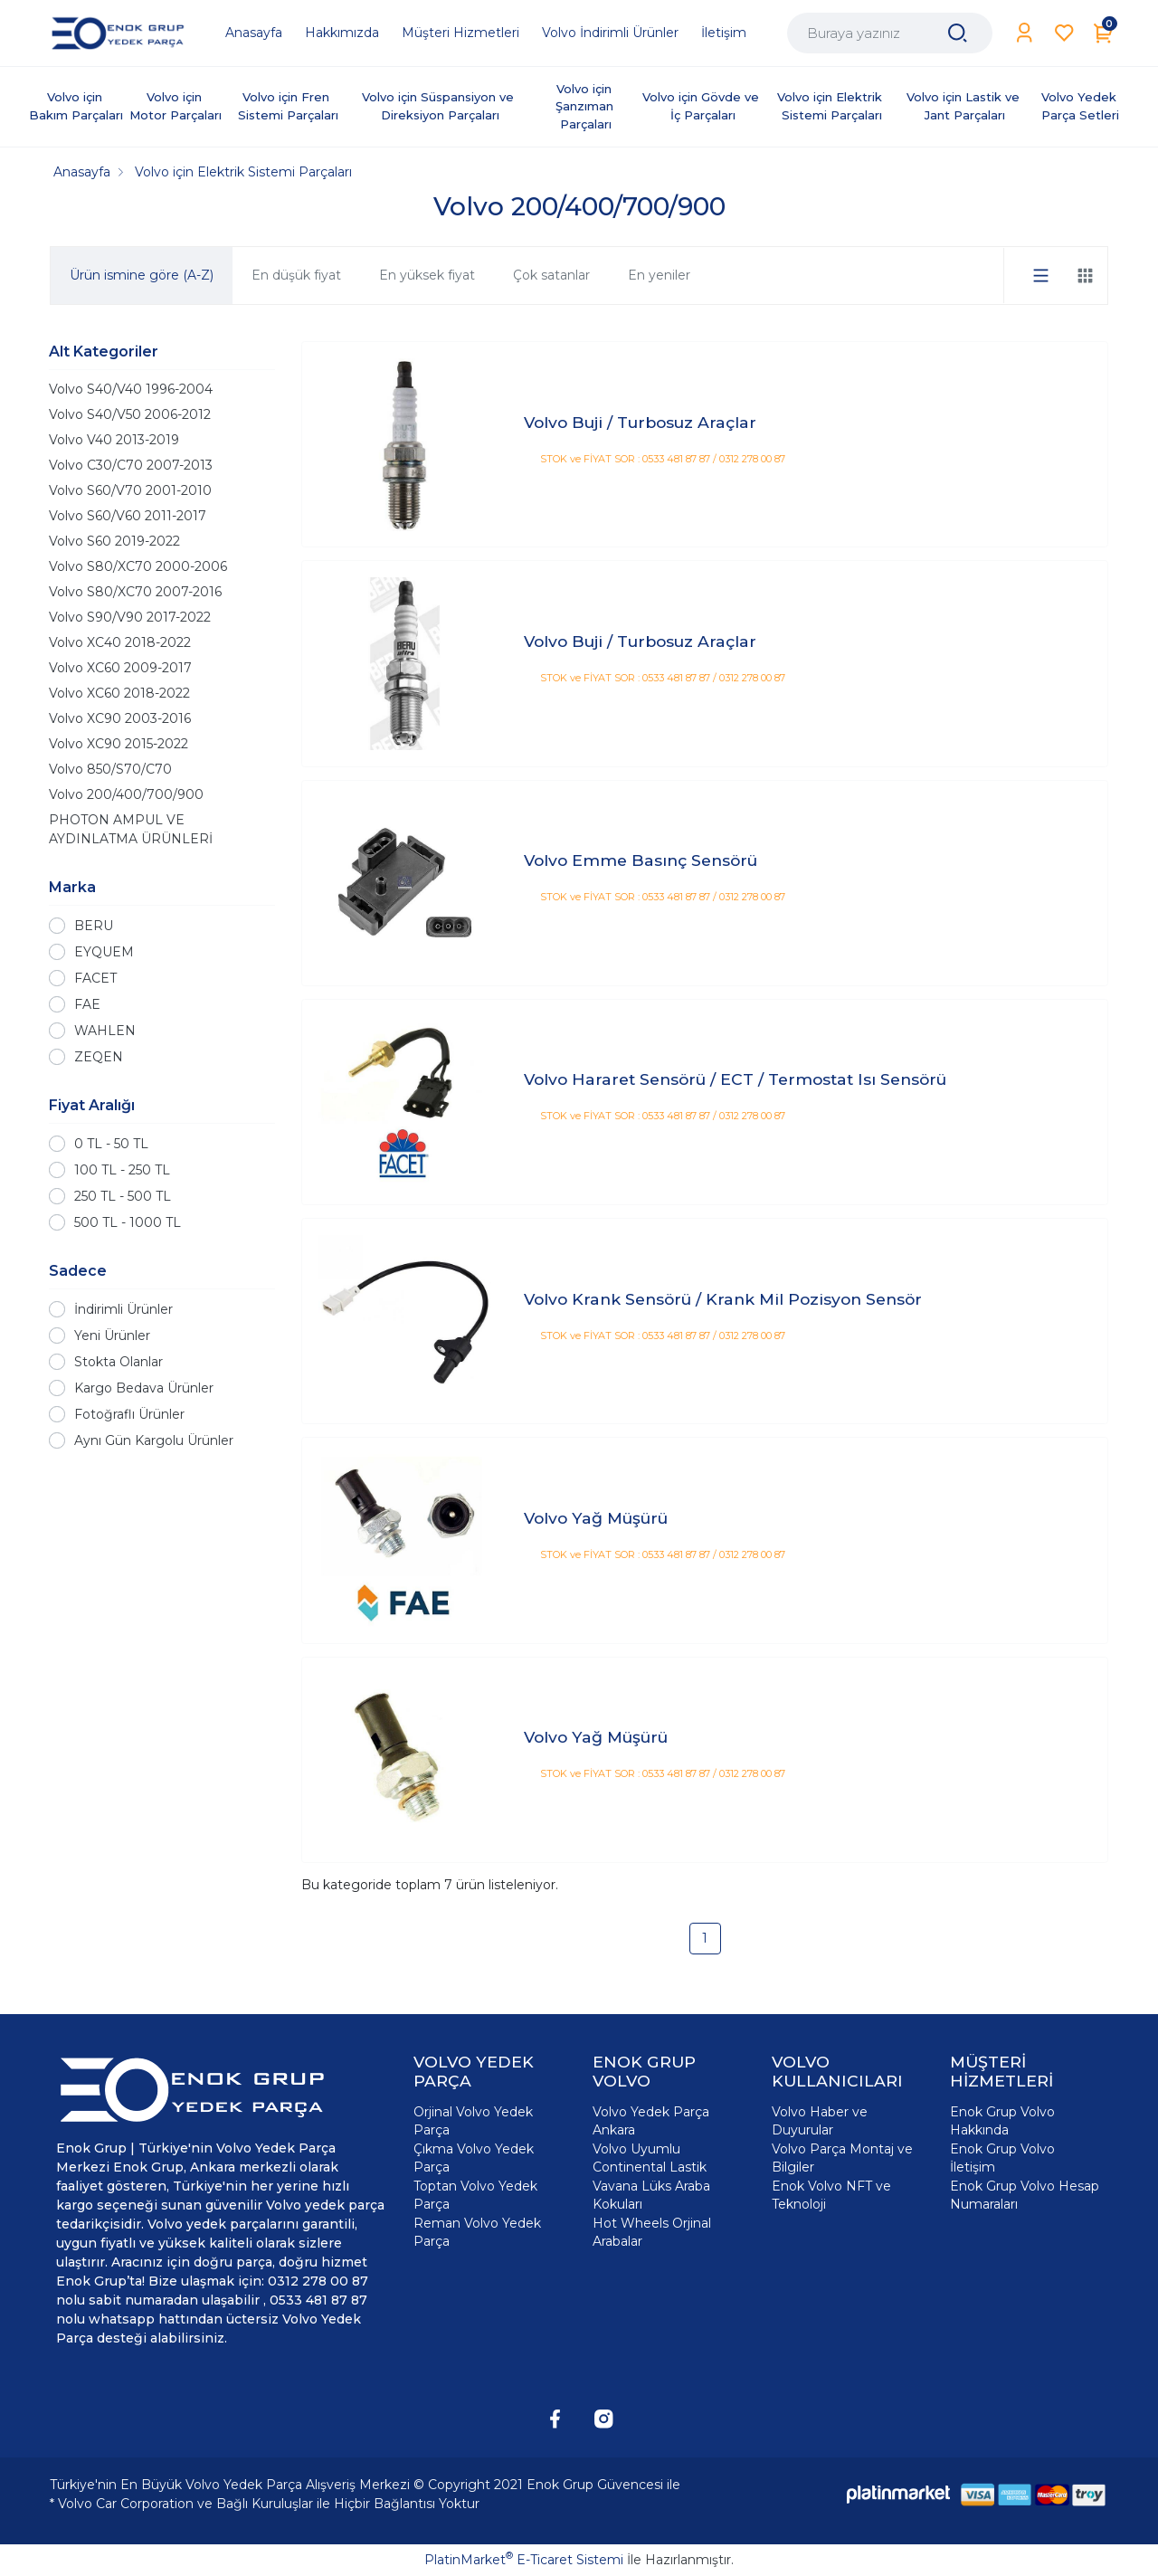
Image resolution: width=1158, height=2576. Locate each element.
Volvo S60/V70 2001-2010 (130, 490)
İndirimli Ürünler (123, 1309)
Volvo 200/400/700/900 (126, 794)
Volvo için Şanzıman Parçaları (586, 106)
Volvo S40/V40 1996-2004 (131, 389)
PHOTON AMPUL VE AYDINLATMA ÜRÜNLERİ (131, 829)
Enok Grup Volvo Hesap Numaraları (1024, 2195)
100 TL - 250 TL (122, 1170)
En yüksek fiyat (427, 275)
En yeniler (659, 275)
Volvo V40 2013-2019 (114, 440)
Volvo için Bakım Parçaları (76, 106)
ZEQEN (98, 1057)
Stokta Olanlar (118, 1362)
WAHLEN (105, 1030)
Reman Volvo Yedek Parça (477, 2232)
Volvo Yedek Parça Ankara (651, 2121)
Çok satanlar (551, 275)
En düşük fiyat (296, 275)
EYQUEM (104, 952)
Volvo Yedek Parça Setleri (1080, 106)
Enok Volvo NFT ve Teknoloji (831, 2195)
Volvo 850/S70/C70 (110, 769)
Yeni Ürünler (112, 1335)
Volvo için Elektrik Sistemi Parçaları (831, 106)
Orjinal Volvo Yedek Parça (473, 2121)
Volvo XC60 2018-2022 (119, 693)
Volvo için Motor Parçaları (175, 106)
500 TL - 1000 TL (127, 1222)
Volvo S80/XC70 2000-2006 (138, 566)
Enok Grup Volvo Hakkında (1002, 2121)
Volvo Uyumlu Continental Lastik (650, 2158)
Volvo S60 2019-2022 (114, 541)
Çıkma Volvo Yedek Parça (473, 2158)
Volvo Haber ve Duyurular (820, 2121)
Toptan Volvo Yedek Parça (475, 2195)
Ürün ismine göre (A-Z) (142, 275)
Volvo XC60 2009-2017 (120, 668)
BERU (93, 925)
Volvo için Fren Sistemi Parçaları (288, 106)
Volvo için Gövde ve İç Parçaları (702, 106)
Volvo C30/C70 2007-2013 (131, 465)
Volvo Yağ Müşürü (596, 1517)
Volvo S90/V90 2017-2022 (130, 617)
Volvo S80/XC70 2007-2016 (135, 592)
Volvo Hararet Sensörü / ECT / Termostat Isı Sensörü (735, 1078)
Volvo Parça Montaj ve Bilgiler (842, 2158)
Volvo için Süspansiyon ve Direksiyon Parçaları (439, 106)
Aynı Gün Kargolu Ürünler (153, 1440)
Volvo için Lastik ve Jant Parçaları (964, 106)
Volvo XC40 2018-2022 (120, 642)
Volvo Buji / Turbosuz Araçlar (640, 422)
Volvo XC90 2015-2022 (118, 744)
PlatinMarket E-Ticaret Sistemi (523, 2560)
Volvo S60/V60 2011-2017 (127, 516)
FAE (87, 1004)
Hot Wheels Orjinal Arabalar (652, 2232)
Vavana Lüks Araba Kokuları (651, 2195)
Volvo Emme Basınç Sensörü (640, 860)
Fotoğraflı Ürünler (129, 1414)
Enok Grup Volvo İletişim (1002, 2158)
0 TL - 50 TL (111, 1144)
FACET (95, 978)
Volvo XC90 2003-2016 (120, 718)
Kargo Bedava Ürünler (144, 1388)
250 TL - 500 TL (122, 1196)
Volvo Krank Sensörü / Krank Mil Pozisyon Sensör (723, 1298)
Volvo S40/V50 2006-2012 (130, 414)
